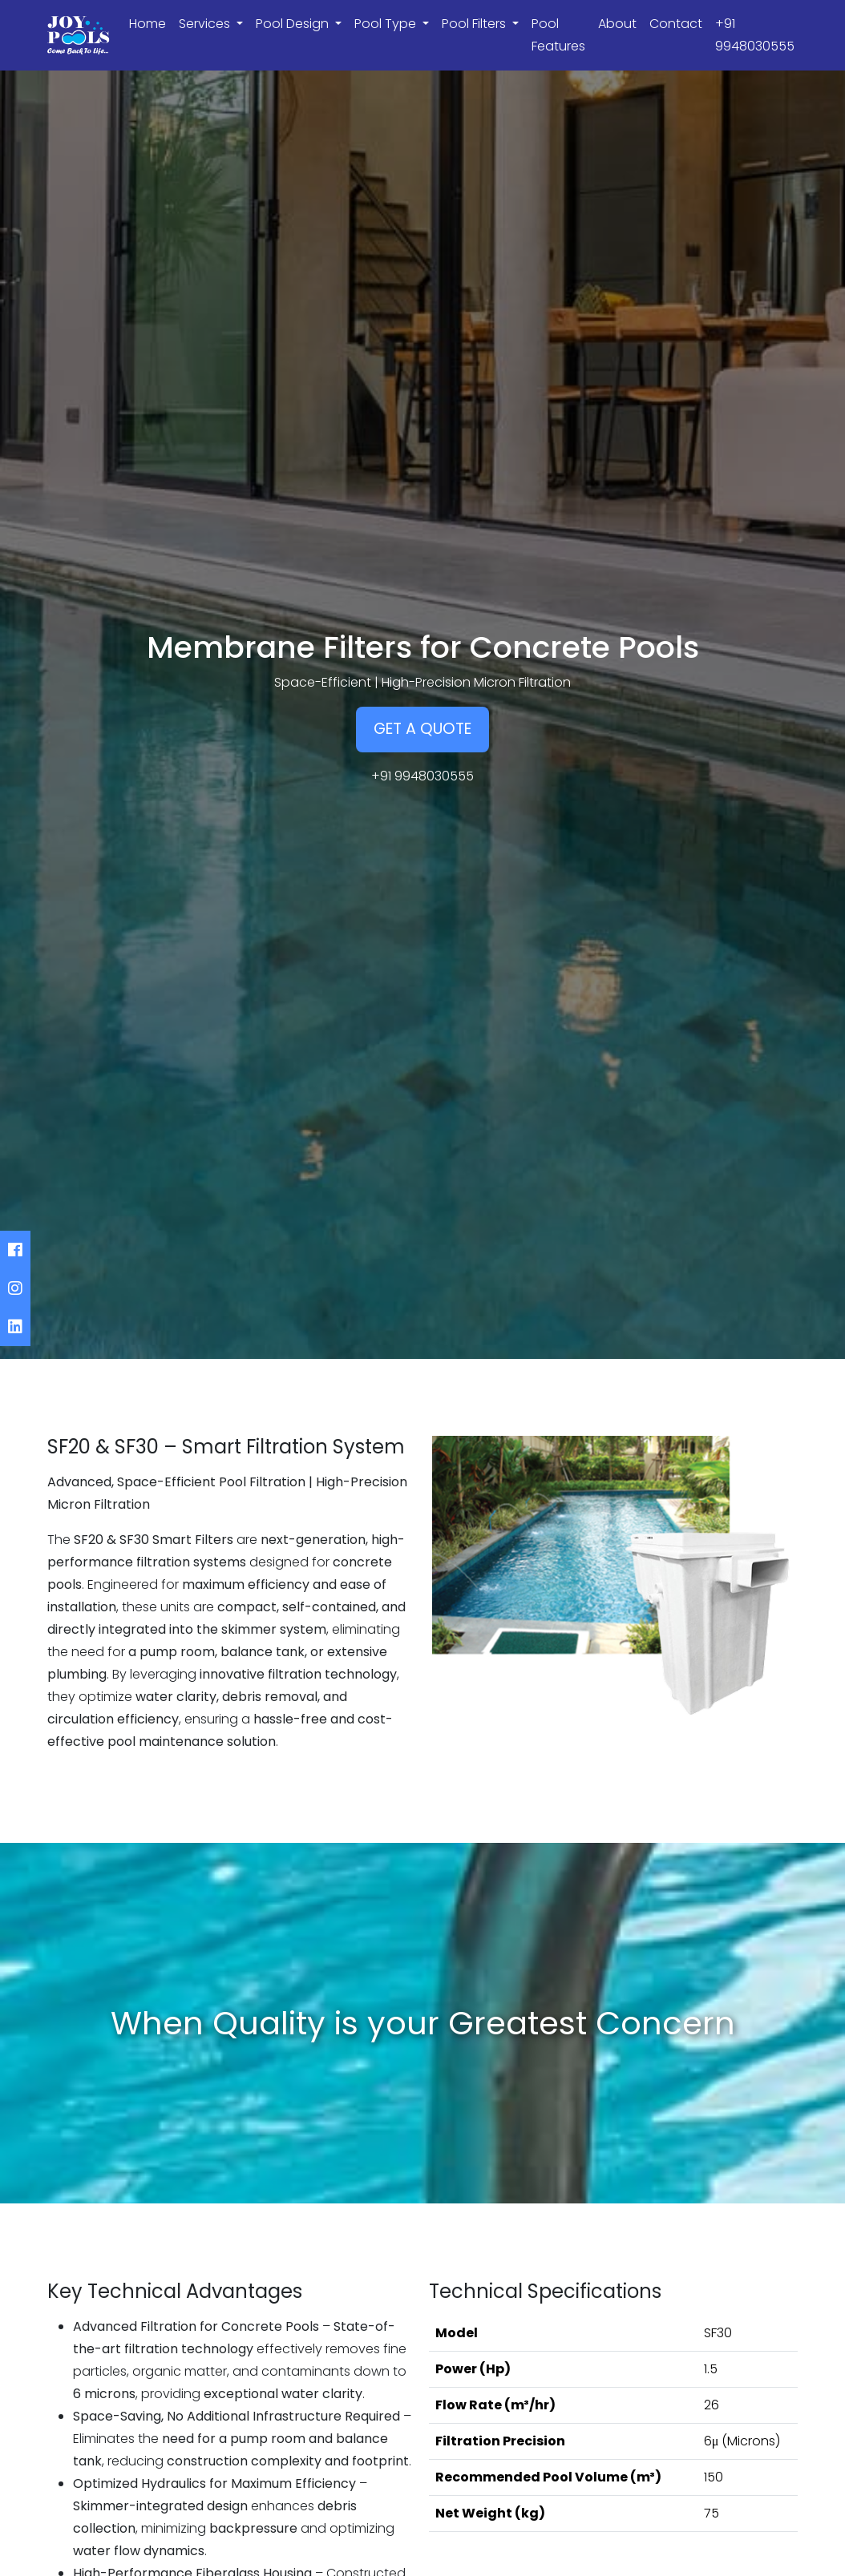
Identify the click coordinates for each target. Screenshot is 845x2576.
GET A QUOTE (422, 729)
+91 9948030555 (754, 34)
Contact (675, 23)
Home (147, 23)
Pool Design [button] (294, 23)
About (617, 23)
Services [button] (206, 23)
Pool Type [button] (386, 23)
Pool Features (558, 34)
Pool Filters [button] (475, 23)
